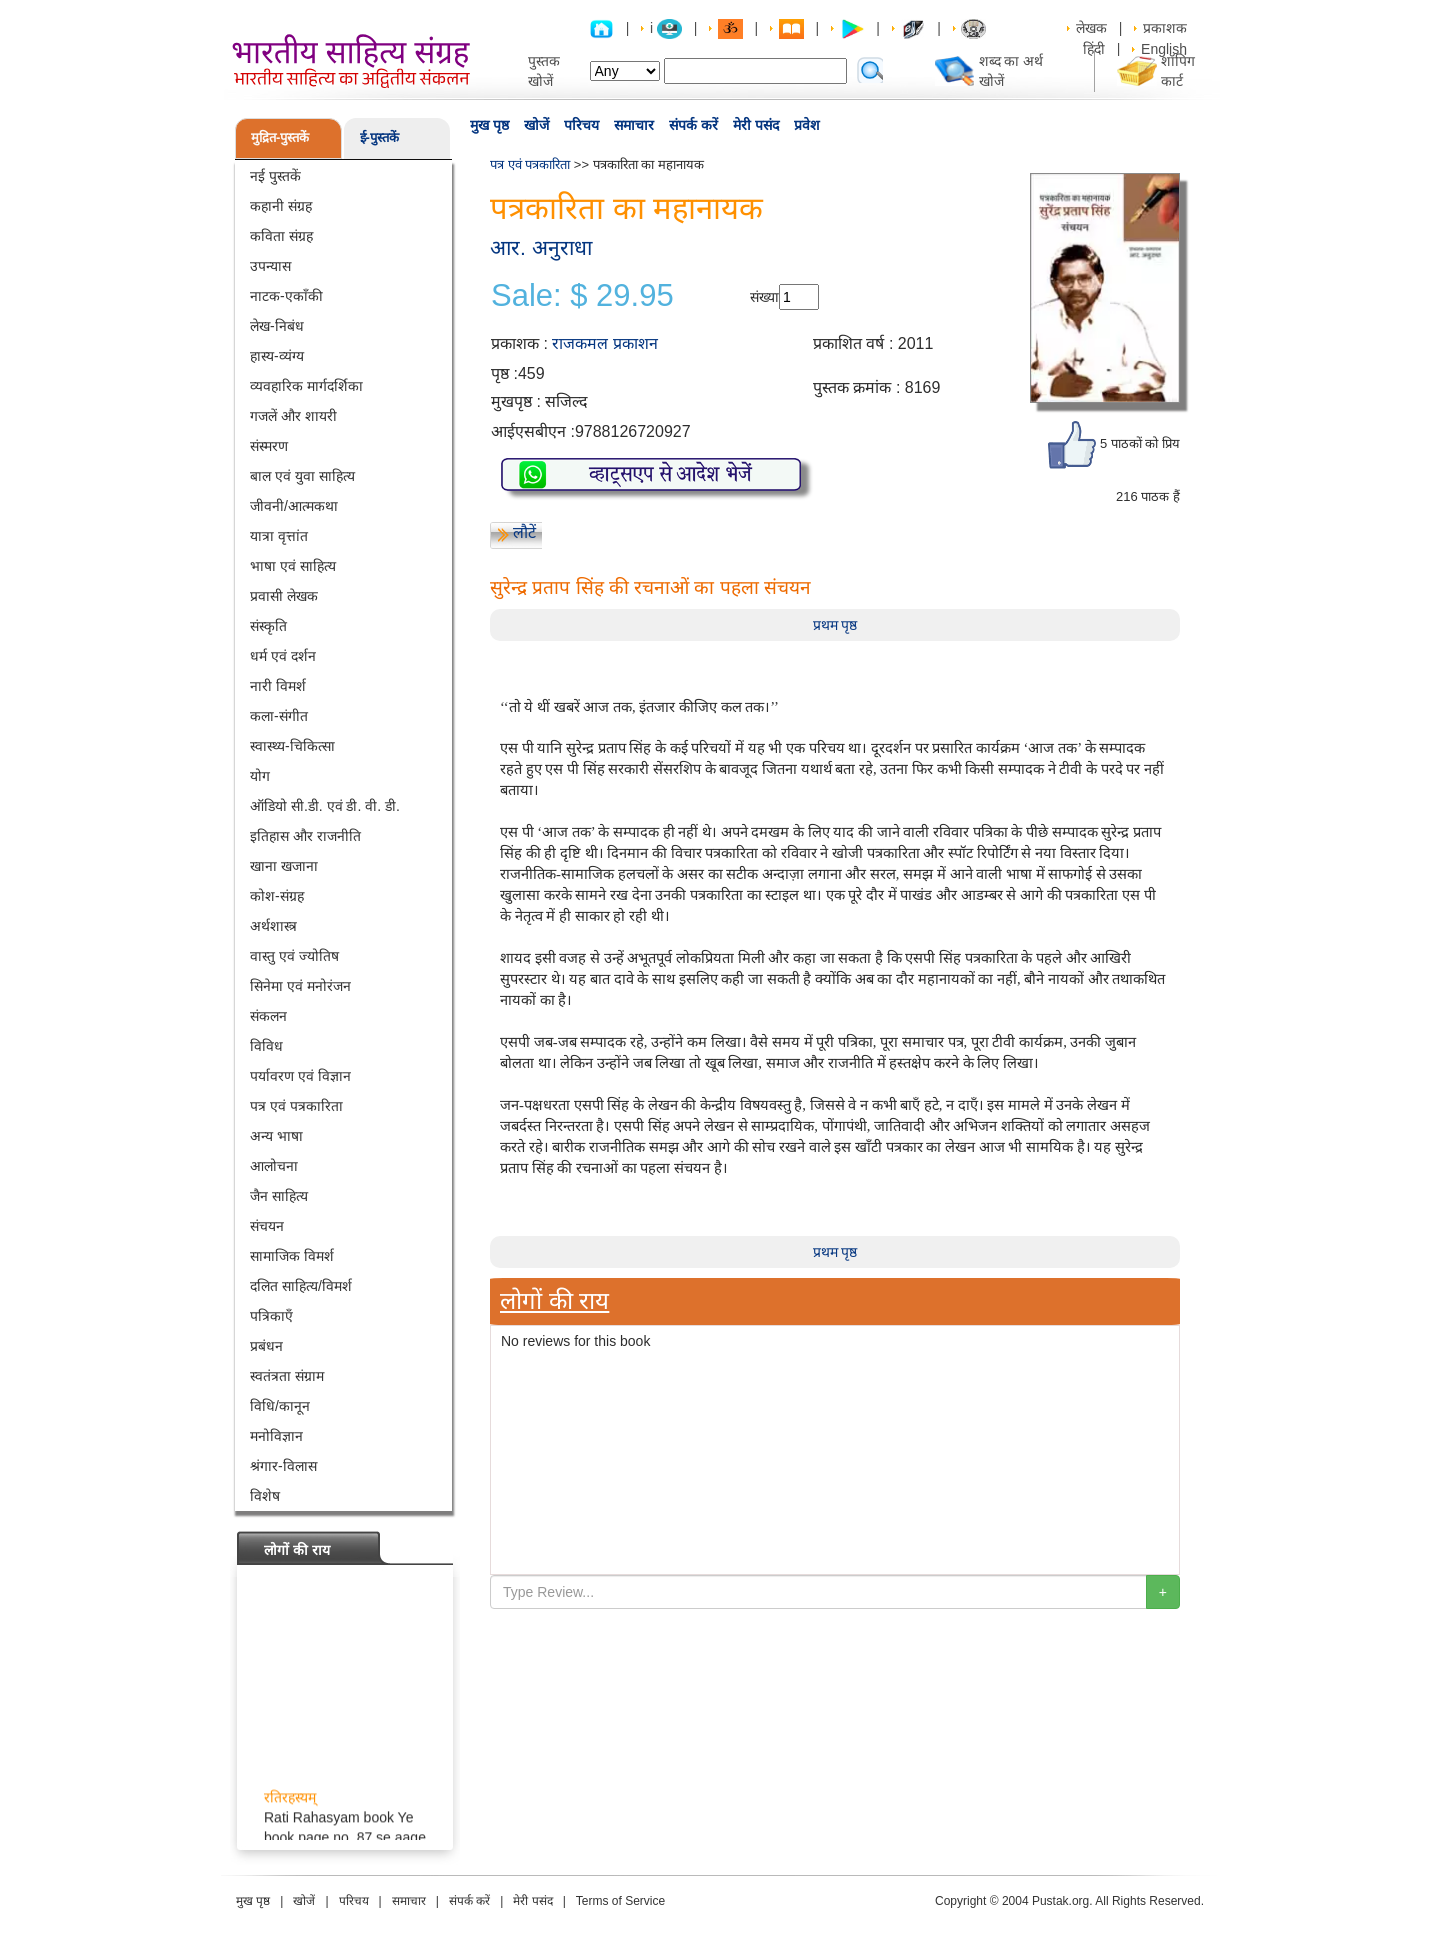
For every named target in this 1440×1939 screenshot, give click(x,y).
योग (260, 776)
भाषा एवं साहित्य (293, 566)
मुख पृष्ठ (489, 125)
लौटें (524, 532)
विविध (266, 1046)
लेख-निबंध (277, 326)
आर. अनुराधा (541, 247)
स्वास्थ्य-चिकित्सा (292, 746)
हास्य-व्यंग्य (277, 356)
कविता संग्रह (281, 236)
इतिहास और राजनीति (305, 836)
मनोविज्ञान (276, 1436)
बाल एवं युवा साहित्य (302, 476)
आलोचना (274, 1166)
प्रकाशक (1165, 28)
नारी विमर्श (278, 686)
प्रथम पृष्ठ (835, 625)
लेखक (1091, 28)
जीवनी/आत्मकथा (294, 506)
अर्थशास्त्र (273, 926)
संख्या (764, 297)
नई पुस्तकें (275, 176)
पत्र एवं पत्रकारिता (296, 1106)
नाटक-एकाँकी (286, 296)
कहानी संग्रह (281, 206)
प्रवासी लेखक (284, 596)
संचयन (267, 1226)
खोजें (536, 125)
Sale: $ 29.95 (582, 296)
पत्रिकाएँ (271, 1316)
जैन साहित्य (279, 1196)
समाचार (634, 125)
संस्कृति (268, 626)
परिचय (581, 125)
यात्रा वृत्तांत (279, 536)
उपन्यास (270, 266)
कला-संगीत (279, 716)
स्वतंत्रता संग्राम (287, 1376)
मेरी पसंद (756, 125)
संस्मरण (269, 446)
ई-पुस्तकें (379, 137)
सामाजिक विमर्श (292, 1256)
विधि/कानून (280, 1406)
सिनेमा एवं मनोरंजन (300, 986)
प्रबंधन (266, 1346)
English (1164, 49)
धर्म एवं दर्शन (283, 656)
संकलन (268, 1016)
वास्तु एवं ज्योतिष (294, 956)
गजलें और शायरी (293, 416)
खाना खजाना (284, 866)
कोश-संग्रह (277, 896)
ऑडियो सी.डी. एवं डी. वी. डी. (325, 806)
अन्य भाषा (276, 1136)
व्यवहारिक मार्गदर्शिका (306, 386)
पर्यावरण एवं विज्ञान (300, 1076)
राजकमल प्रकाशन (604, 343)
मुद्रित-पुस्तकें (280, 137)
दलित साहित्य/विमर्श (301, 1286)
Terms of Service (620, 1901)
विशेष (265, 1496)
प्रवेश (807, 125)
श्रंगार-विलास (283, 1466)
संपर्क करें (693, 125)
